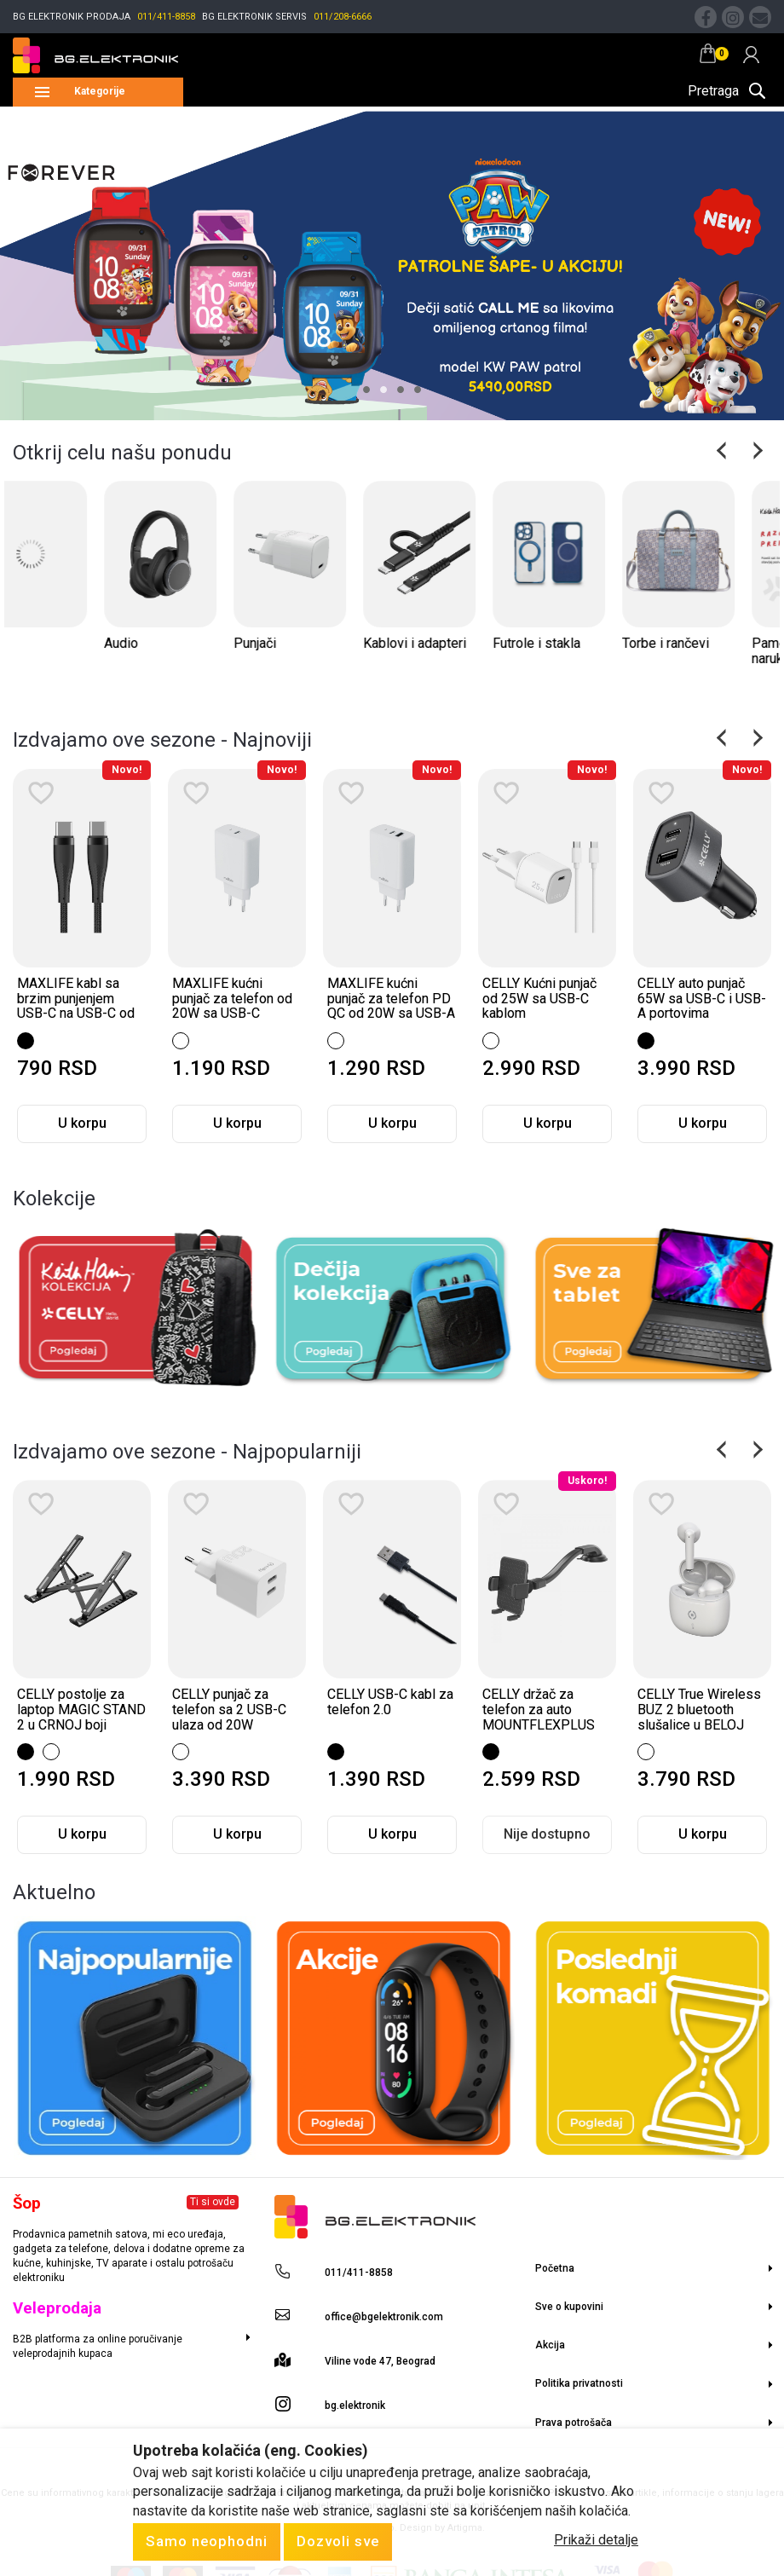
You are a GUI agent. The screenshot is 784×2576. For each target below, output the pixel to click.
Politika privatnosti (579, 2383)
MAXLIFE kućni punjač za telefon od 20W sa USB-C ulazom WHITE (387, 1006)
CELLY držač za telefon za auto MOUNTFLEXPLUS (693, 1709)
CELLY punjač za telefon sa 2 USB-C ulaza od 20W (384, 1709)
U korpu (82, 1123)
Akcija (550, 2345)
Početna (554, 2268)
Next (756, 450)
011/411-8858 (166, 16)
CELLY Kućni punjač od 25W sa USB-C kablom (694, 998)
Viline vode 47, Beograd (380, 2361)
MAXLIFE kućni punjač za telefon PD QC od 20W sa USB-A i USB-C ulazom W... (546, 1006)
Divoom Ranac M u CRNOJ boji (72, 1702)
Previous (723, 450)
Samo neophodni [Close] (207, 2541)
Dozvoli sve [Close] (338, 2541)
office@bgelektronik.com (384, 2317)
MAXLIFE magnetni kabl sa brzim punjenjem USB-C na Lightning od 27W (76, 1006)
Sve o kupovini (569, 2307)
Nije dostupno (81, 1834)
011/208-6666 (343, 16)
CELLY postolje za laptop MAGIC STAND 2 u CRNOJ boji (236, 1709)
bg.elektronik (355, 2405)
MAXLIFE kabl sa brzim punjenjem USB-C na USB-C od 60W (231, 1006)
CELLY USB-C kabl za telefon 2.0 (545, 1702)
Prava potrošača (573, 2423)
